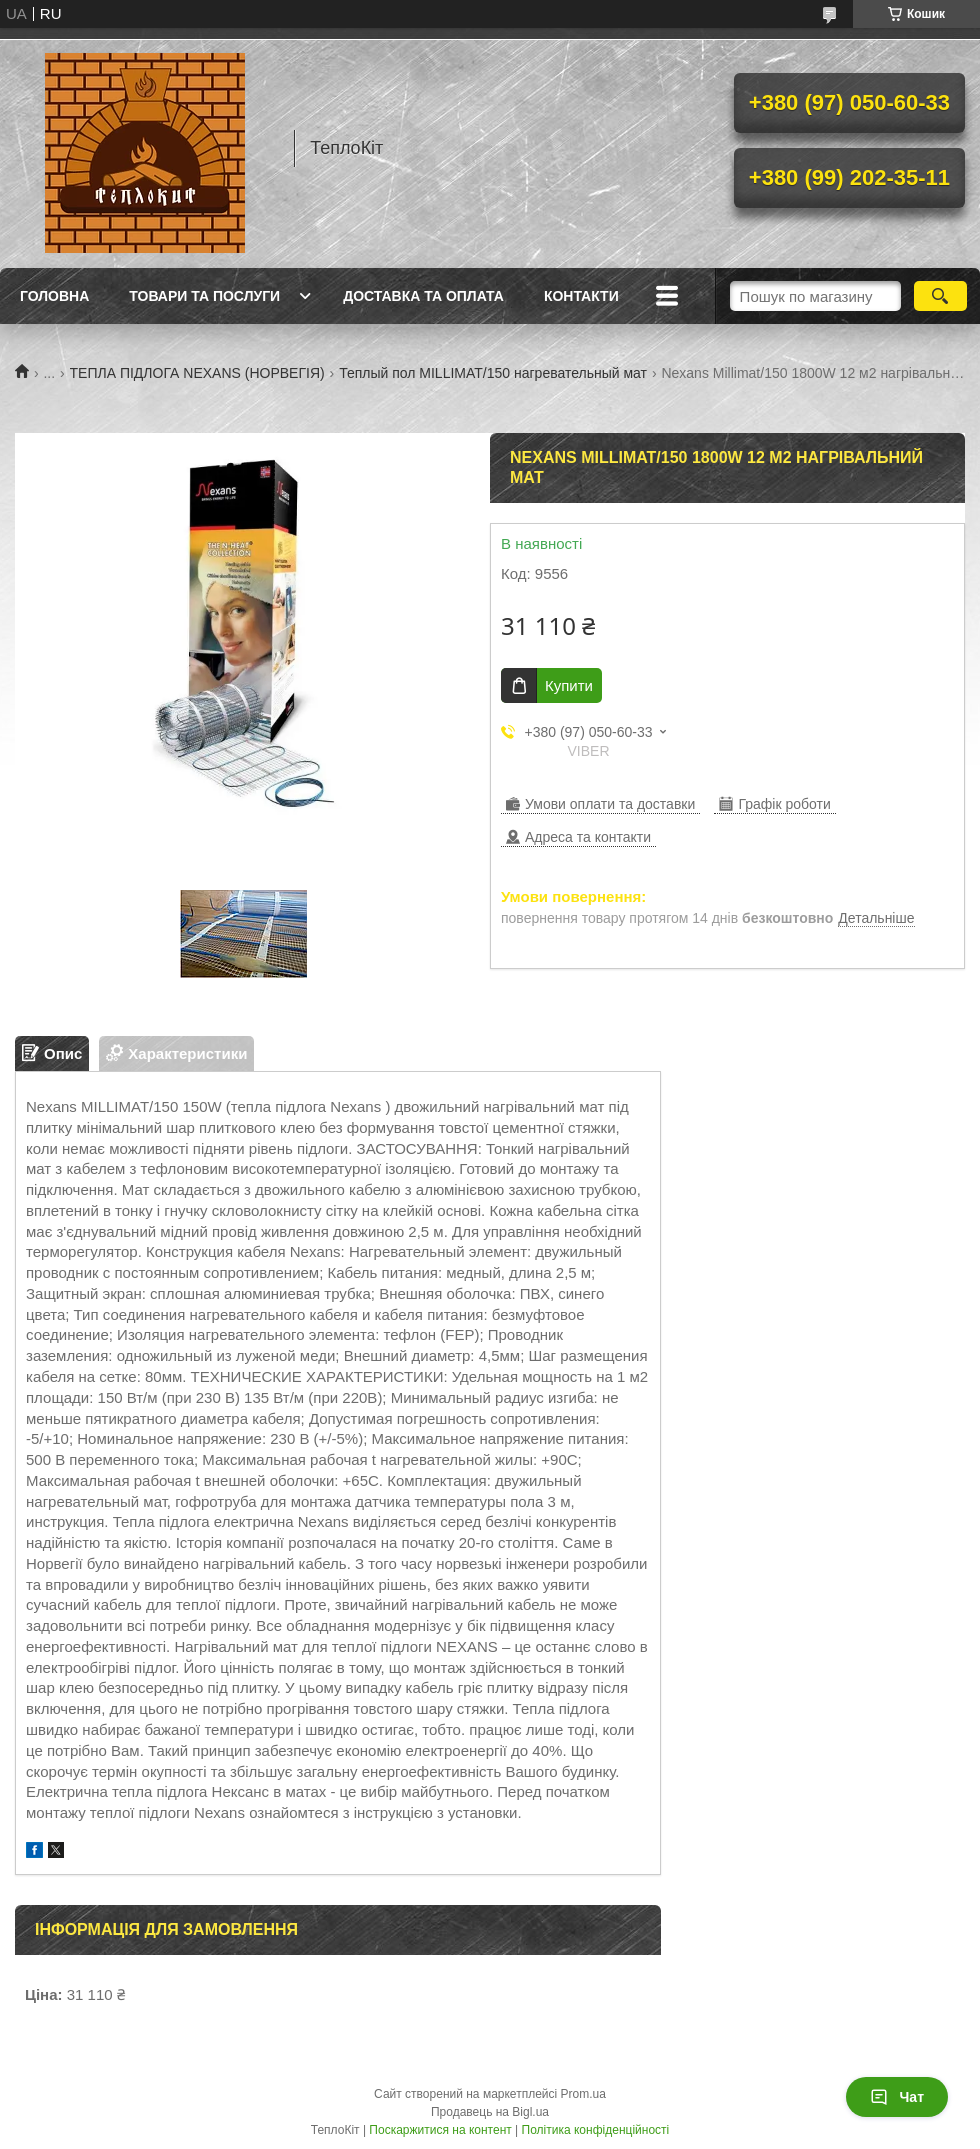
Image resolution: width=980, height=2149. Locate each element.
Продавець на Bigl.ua (490, 2112)
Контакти (581, 296)
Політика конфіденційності (596, 2130)
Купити (569, 685)
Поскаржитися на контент (440, 2130)
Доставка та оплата (423, 296)
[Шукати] (940, 296)
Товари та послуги (204, 296)
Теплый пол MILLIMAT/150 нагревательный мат (493, 373)
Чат (897, 2097)
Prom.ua (583, 2094)
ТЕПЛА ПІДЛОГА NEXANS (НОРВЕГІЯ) (197, 373)
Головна (54, 296)
